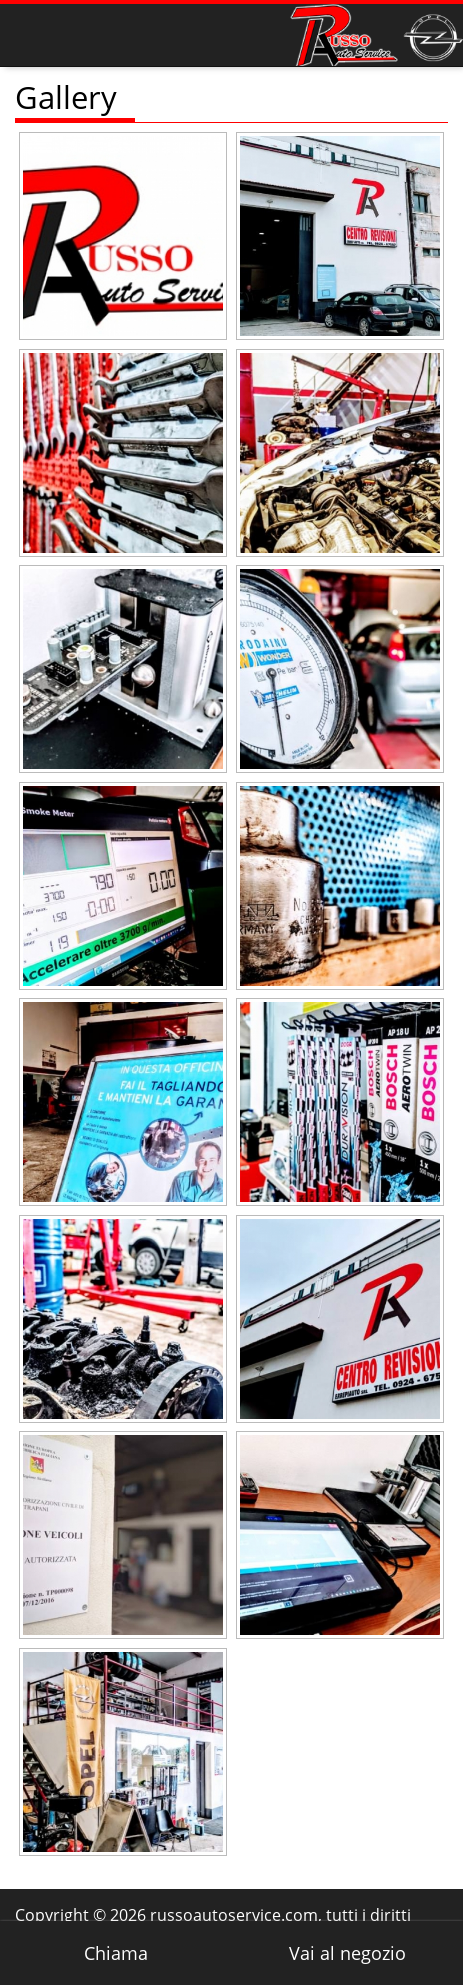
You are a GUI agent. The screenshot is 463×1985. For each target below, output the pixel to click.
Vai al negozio (347, 1953)
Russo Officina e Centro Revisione (376, 35)
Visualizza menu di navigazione (31, 35)
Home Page (60, 29)
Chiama (116, 1953)
